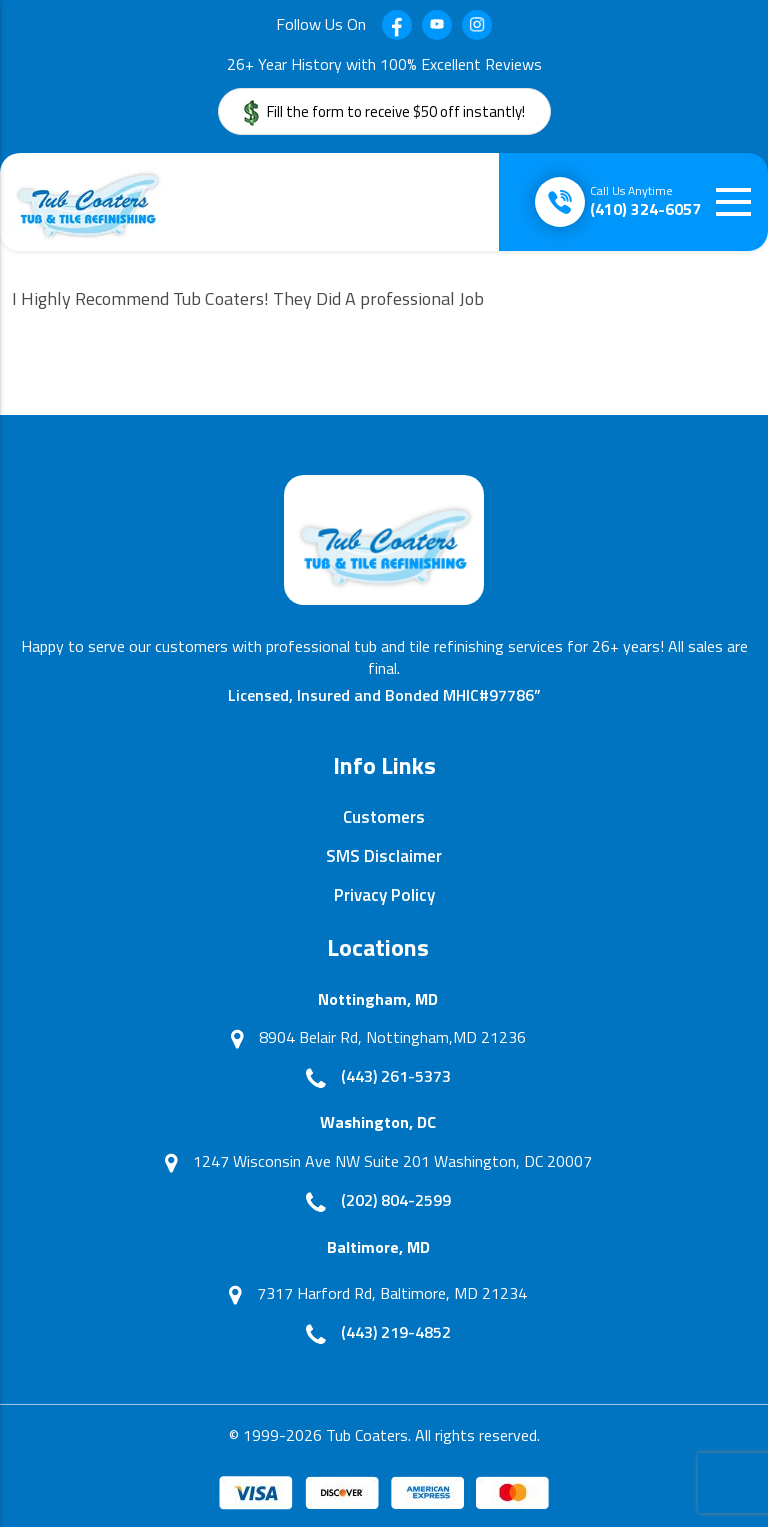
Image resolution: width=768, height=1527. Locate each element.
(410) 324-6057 (645, 201)
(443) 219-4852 (396, 1332)
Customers (384, 817)
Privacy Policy (384, 895)
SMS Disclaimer (384, 856)
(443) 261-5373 (396, 1076)
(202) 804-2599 (396, 1200)
